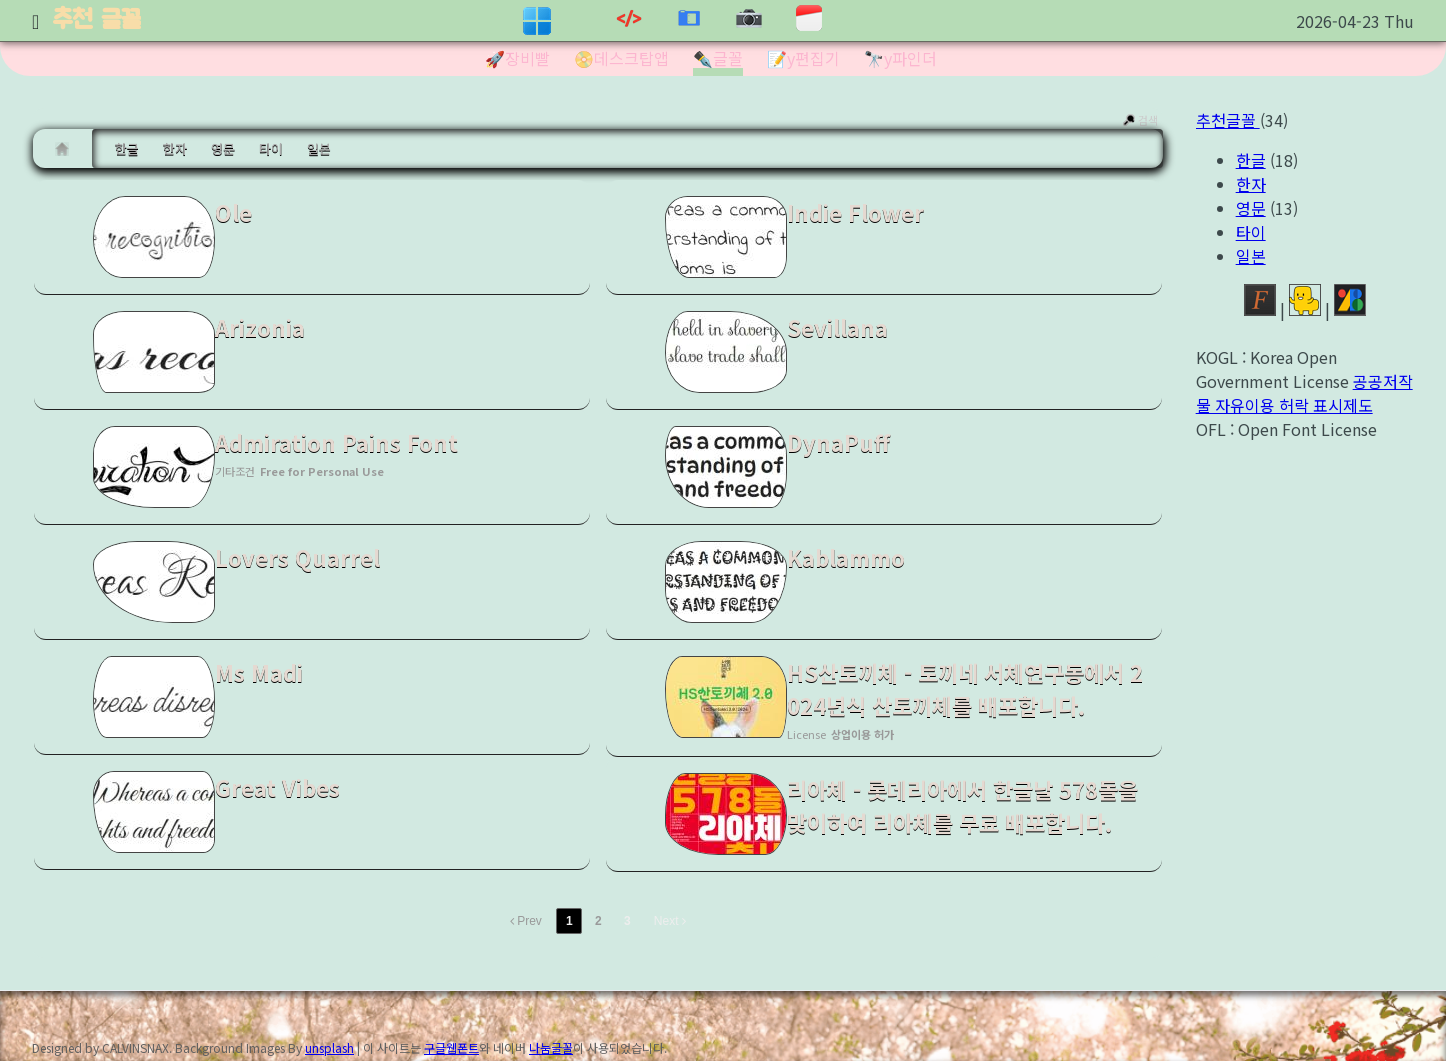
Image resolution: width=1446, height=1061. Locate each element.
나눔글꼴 (551, 1047)
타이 (271, 148)
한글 (127, 148)
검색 (1139, 120)
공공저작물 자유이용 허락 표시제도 (1304, 393)
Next (670, 921)
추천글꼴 (1228, 120)
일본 (319, 148)
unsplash (329, 1047)
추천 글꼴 (96, 20)
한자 (175, 148)
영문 (223, 148)
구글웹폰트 (451, 1047)
